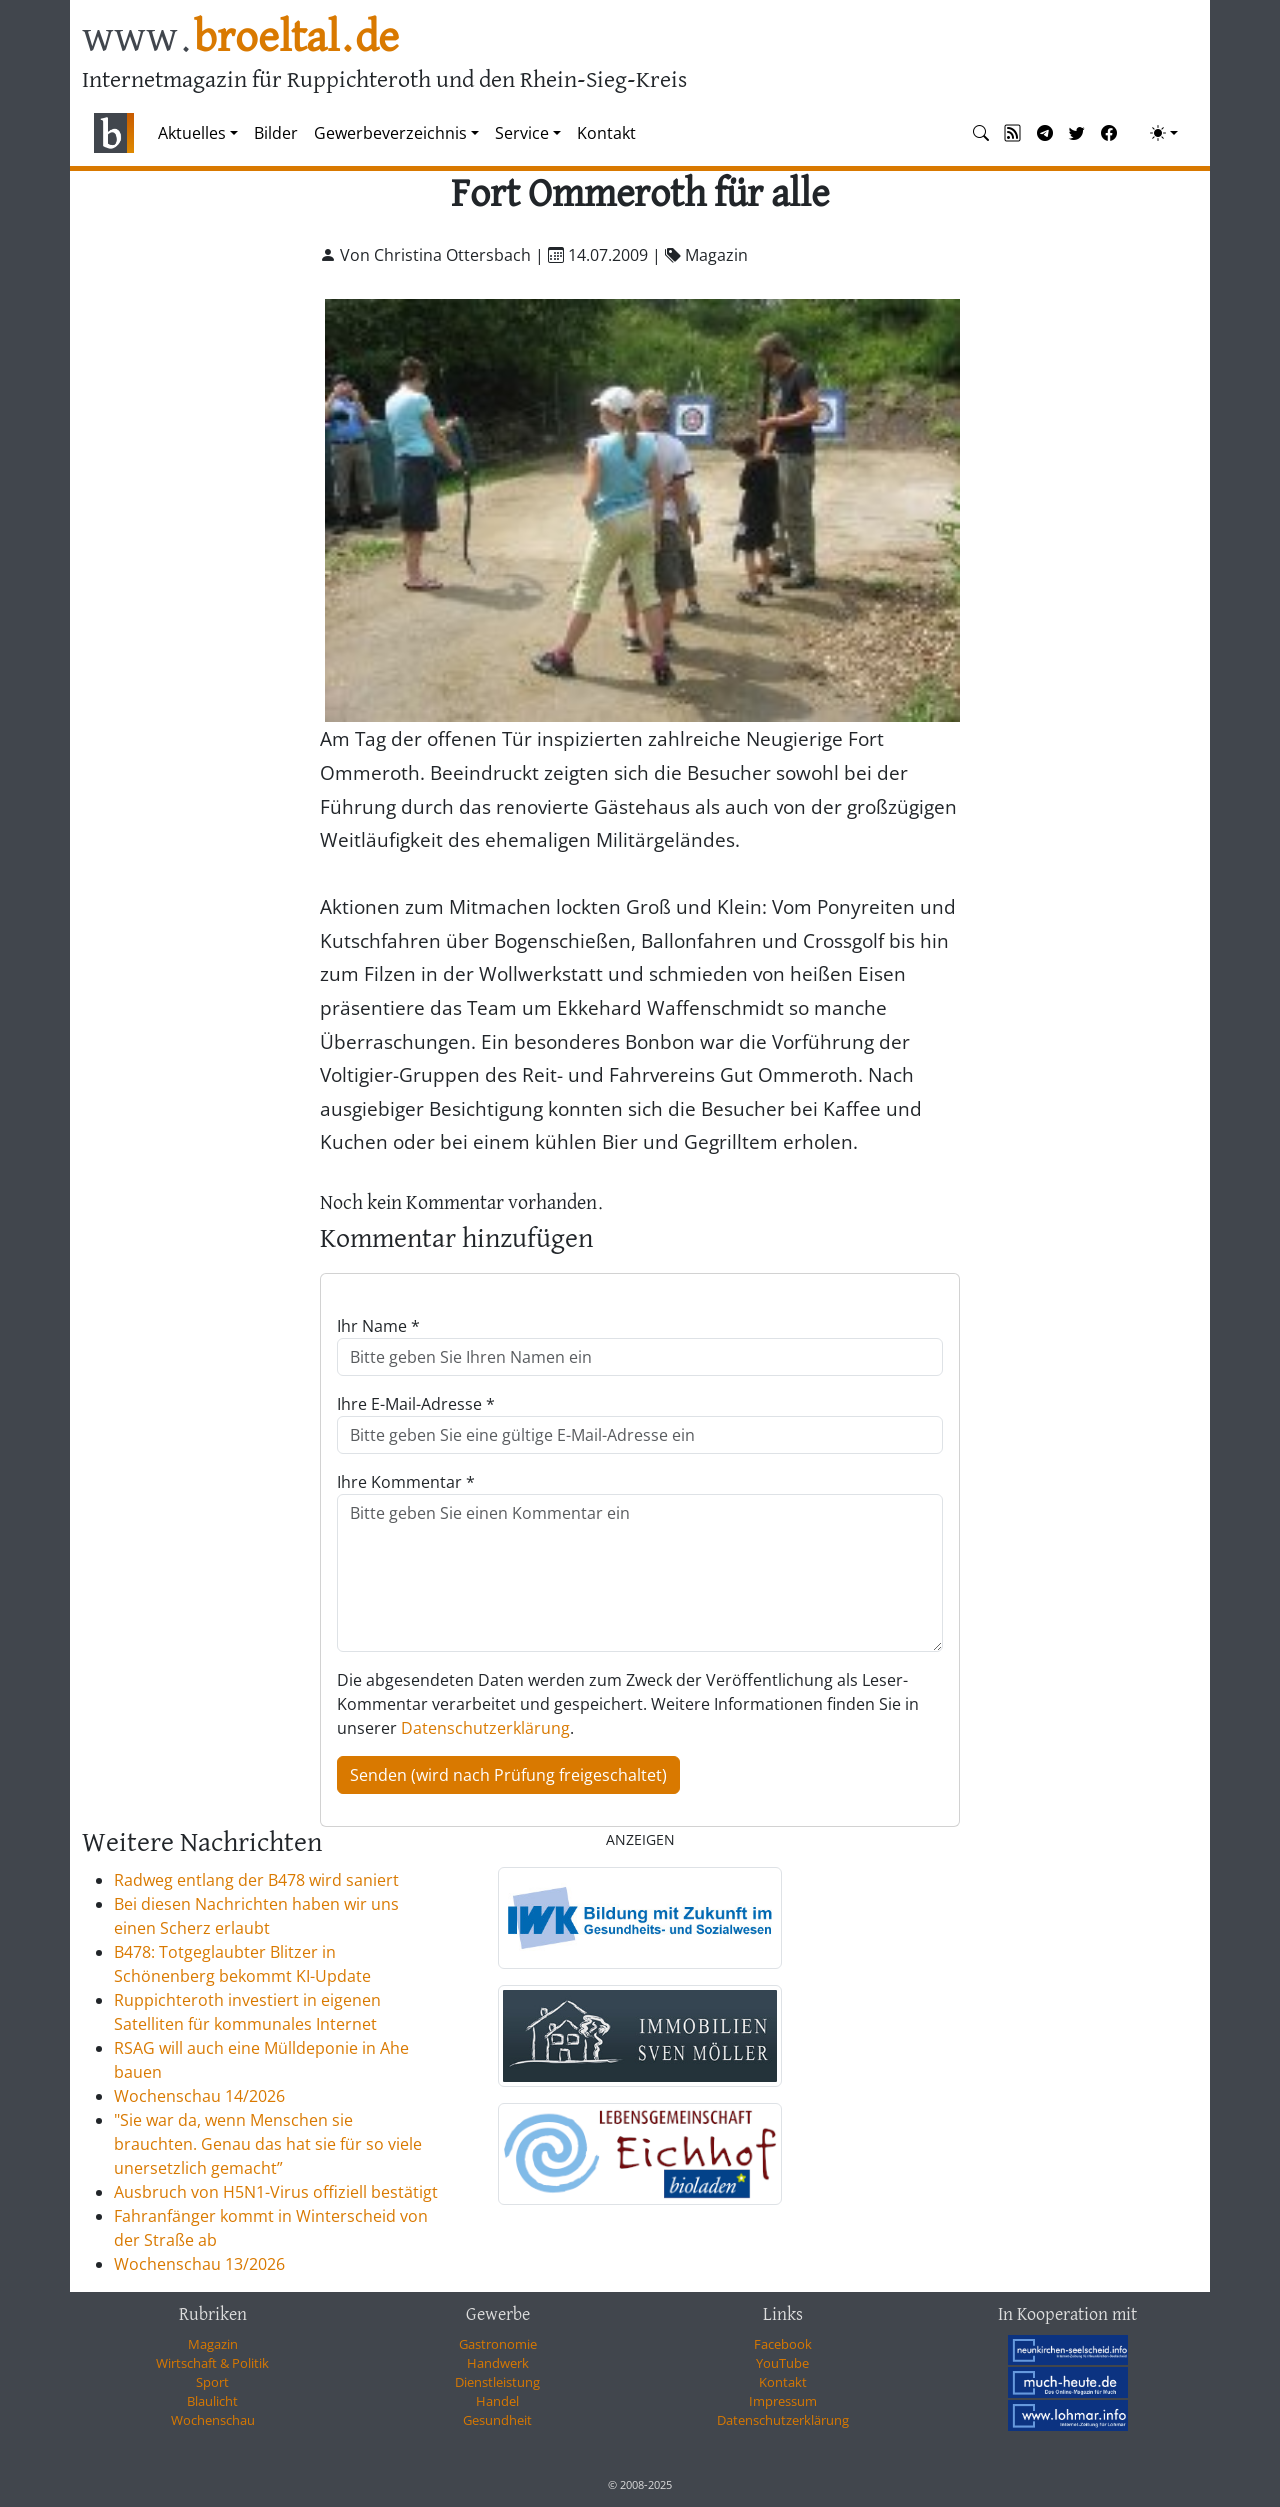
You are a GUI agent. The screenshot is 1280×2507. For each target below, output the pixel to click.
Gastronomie (498, 2344)
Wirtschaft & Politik (212, 2363)
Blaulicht (212, 2401)
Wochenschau (213, 2420)
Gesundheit (497, 2420)
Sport (212, 2382)
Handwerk (498, 2363)
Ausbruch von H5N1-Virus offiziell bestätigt (276, 2192)
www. (240, 38)
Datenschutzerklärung (485, 1728)
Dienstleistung (497, 2382)
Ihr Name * (378, 1326)
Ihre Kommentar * (406, 1482)
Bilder (276, 133)
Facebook (783, 2344)
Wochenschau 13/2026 (199, 2264)
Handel (497, 2401)
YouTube (782, 2363)
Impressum (783, 2401)
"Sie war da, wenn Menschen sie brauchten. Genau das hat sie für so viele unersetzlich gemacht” (268, 2144)
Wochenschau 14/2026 (199, 2096)
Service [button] (522, 133)
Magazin (213, 2344)
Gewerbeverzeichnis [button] (390, 133)
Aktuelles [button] (192, 133)
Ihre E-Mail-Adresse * (416, 1404)
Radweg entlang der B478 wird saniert (256, 1880)
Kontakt (606, 133)
